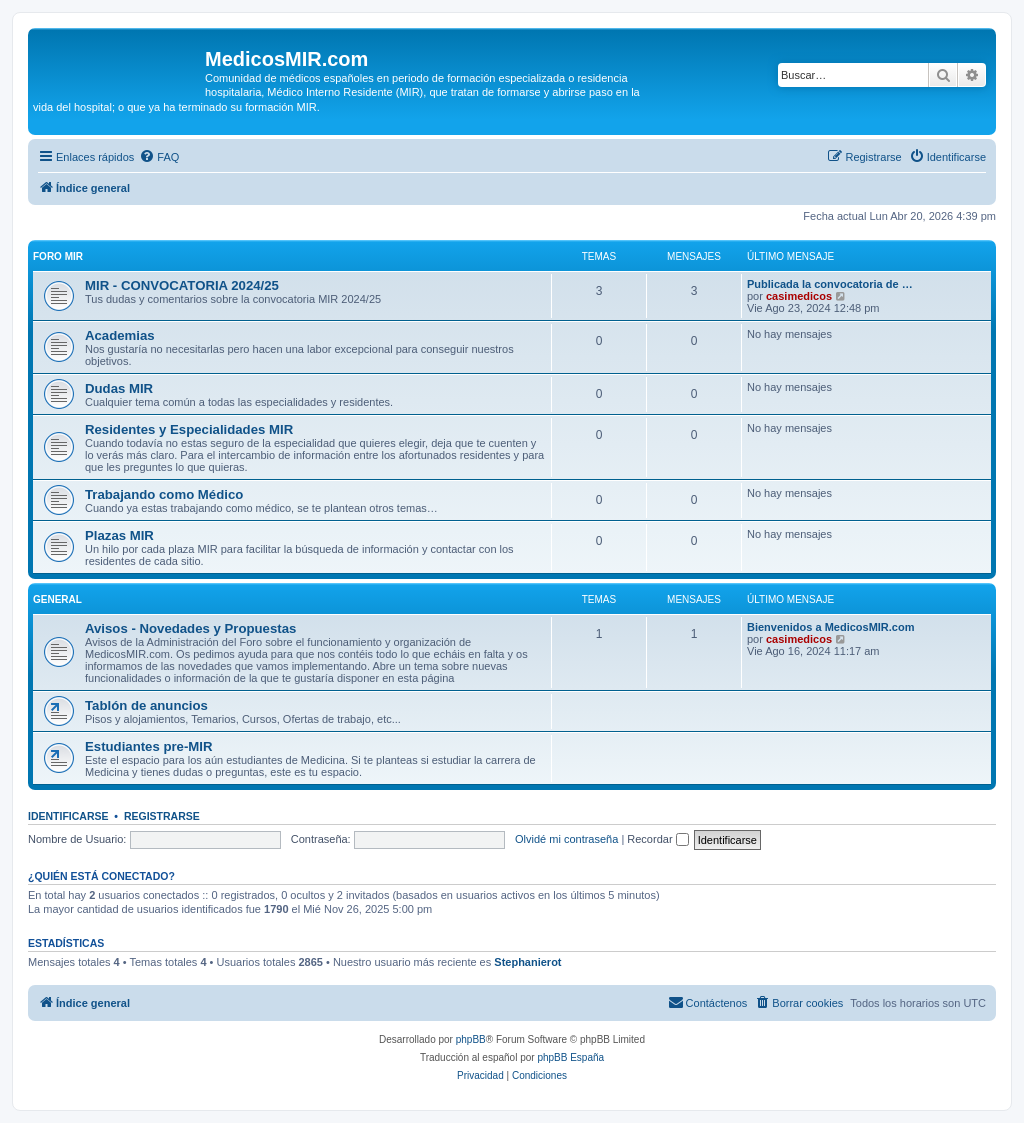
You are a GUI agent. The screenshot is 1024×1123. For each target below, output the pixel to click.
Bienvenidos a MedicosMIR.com (830, 627)
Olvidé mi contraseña (566, 839)
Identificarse (68, 816)
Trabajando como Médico (164, 494)
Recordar (657, 839)
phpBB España (570, 1057)
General (57, 599)
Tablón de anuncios (146, 705)
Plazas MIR (119, 535)
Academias (120, 335)
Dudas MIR (119, 388)
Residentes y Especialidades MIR (189, 429)
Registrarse (162, 816)
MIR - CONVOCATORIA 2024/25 (182, 285)
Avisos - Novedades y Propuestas (190, 628)
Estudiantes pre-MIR (149, 746)
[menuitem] (159, 157)
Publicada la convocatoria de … (830, 284)
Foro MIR (58, 256)
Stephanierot (527, 962)
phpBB (471, 1039)
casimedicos (799, 296)
